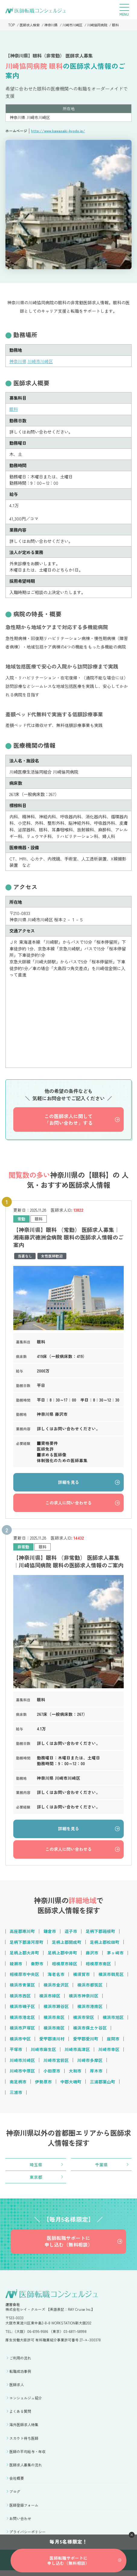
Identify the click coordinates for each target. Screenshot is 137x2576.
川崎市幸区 (108, 2053)
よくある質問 (20, 2416)
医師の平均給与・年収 (27, 2457)
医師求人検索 (30, 24)
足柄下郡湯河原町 (26, 1944)
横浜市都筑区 (90, 1988)
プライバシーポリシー (27, 2537)
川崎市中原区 (22, 2075)
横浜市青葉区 (22, 1988)
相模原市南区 (98, 1966)
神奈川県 (53, 24)
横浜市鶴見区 (111, 1977)
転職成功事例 (20, 2376)
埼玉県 (36, 2169)
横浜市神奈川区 (83, 1999)
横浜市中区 (20, 2042)
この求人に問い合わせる (68, 1504)
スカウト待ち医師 (23, 2443)
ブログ (14, 2497)
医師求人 (16, 2390)
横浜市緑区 (49, 1999)
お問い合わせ (20, 2524)
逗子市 (71, 1933)
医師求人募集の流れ (25, 2470)
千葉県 (101, 2169)
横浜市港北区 (22, 2021)
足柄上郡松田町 (104, 1944)
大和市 (75, 2075)
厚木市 (96, 2075)
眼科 (122, 24)
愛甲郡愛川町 (85, 2042)
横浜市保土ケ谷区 (90, 2032)
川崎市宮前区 (56, 2064)
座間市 (113, 2042)
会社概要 (16, 2483)
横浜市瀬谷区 (56, 2010)
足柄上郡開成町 (66, 1944)
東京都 (36, 2182)
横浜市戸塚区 (22, 2032)
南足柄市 (18, 2086)
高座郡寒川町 (22, 1933)
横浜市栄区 (83, 2021)
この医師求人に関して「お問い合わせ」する (68, 1119)
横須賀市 (81, 1977)
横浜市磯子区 (22, 2010)
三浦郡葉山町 (102, 2086)
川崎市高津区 (77, 2053)
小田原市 (51, 2075)
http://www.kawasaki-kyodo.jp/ (58, 130)
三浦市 (16, 2097)
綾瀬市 (16, 1966)
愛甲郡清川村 (52, 2042)
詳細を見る (68, 1482)
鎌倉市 (49, 1933)
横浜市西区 (20, 1999)
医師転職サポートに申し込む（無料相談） (68, 2247)
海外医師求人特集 (23, 2430)
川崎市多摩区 (90, 2064)
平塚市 (16, 2053)
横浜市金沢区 (56, 1988)
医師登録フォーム (23, 2510)
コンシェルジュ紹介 (25, 2403)
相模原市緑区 (64, 1966)
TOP (11, 24)
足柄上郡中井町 (62, 1955)
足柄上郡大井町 (24, 1955)
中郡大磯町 (70, 2086)
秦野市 (37, 1966)
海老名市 (56, 1977)
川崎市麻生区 (43, 2053)
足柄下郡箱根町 (100, 1933)
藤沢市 (92, 1955)
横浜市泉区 (54, 2021)
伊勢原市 (43, 2086)
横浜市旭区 (113, 2021)
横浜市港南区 (90, 2010)
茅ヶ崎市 (115, 1955)
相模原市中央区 (24, 1977)
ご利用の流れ (20, 2363)
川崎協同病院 (103, 24)
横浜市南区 (54, 2032)
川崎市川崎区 (76, 24)
